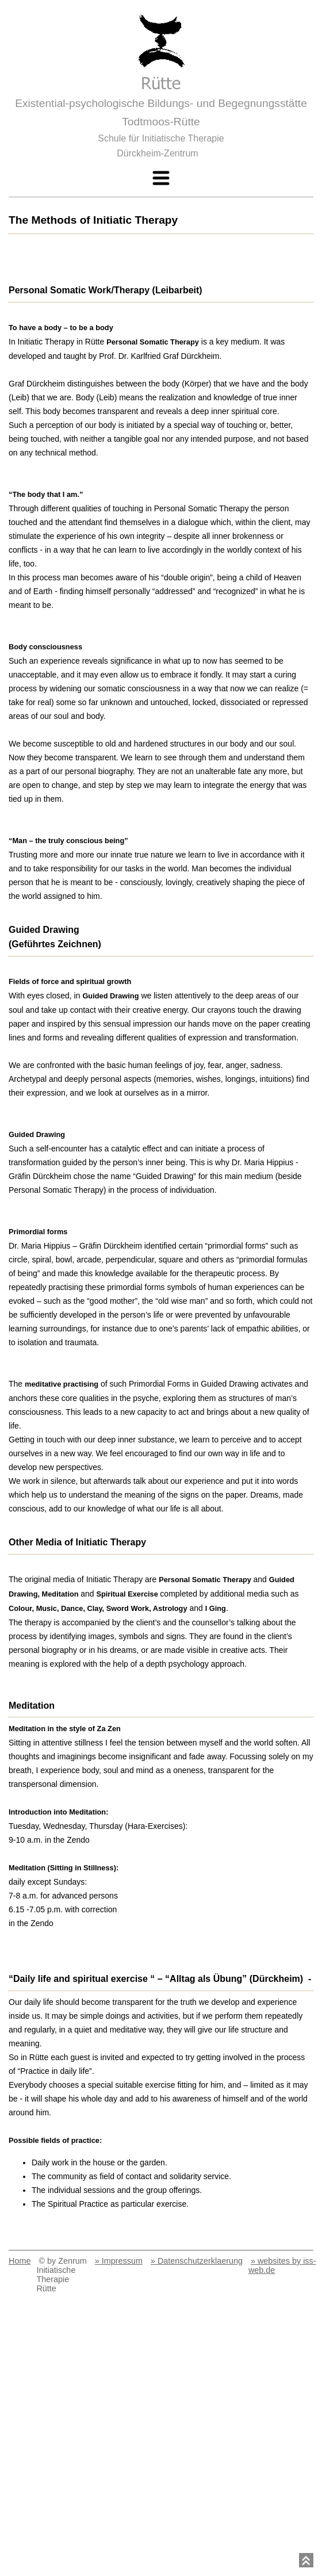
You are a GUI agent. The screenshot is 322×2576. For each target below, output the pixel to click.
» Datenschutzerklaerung (197, 2260)
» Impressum (119, 2260)
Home (19, 2260)
